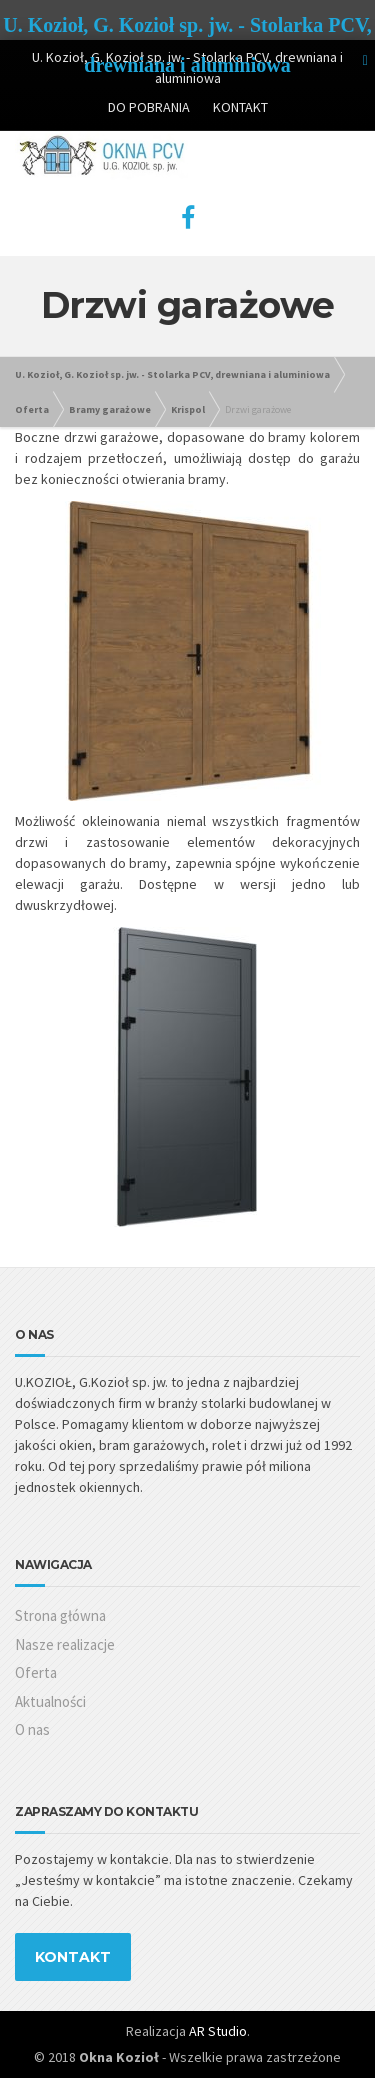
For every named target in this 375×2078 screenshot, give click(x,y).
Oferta (36, 1672)
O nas (32, 1729)
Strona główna (60, 1615)
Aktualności (50, 1701)
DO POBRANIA (149, 107)
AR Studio (218, 2031)
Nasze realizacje (65, 1644)
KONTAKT (240, 107)
